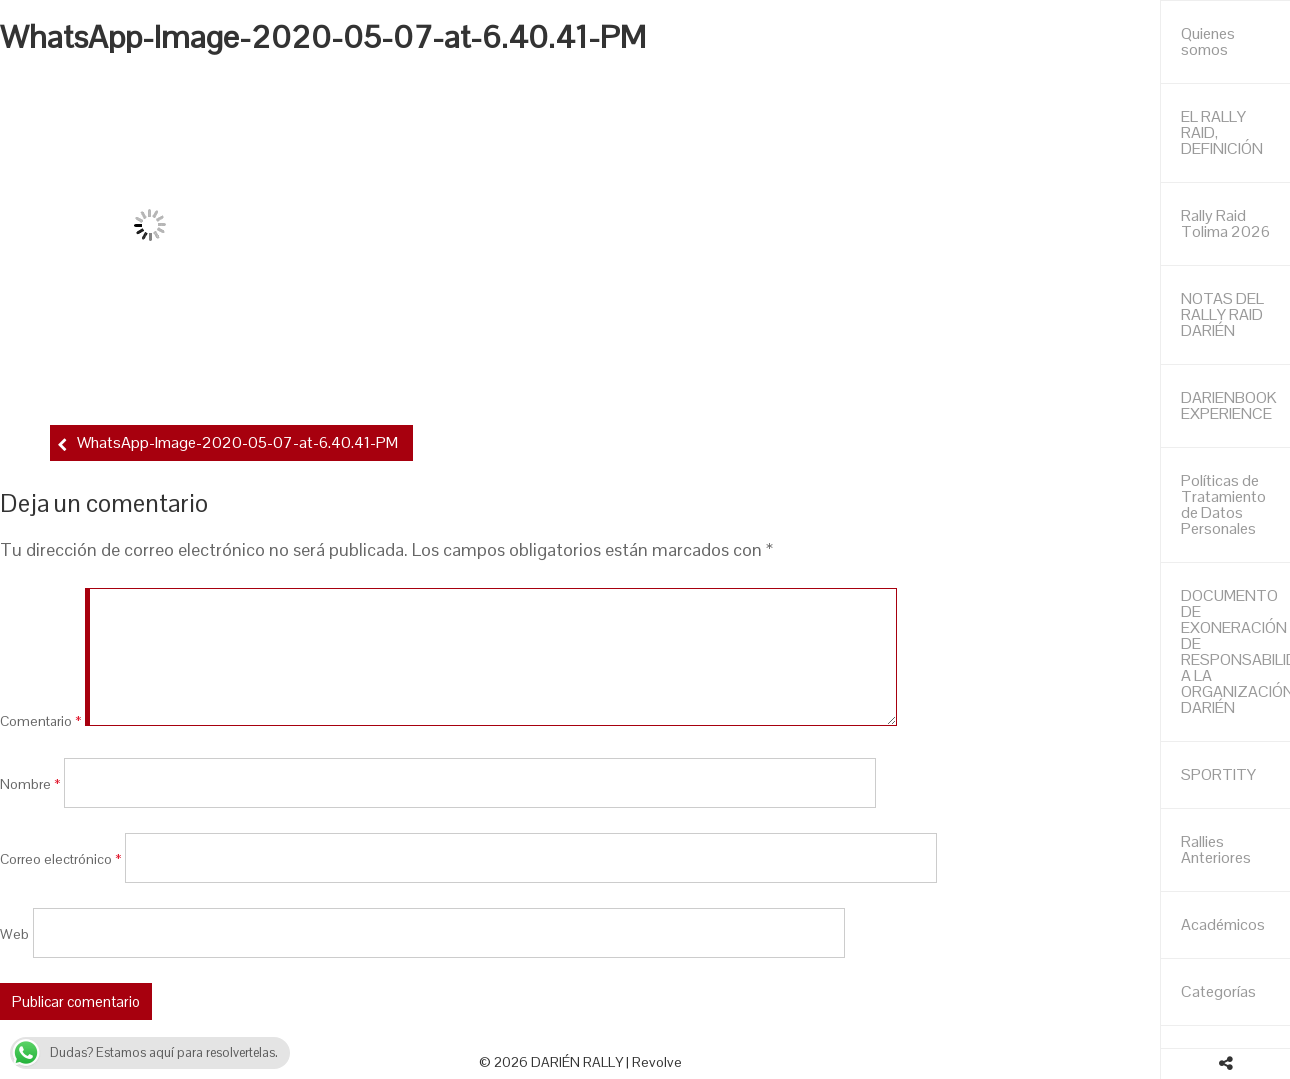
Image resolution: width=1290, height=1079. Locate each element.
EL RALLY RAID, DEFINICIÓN (1222, 132)
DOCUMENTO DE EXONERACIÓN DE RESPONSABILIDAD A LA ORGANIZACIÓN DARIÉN (1235, 651)
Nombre (30, 783)
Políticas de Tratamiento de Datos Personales (1223, 504)
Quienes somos (1208, 41)
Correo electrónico (60, 858)
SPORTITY (1218, 774)
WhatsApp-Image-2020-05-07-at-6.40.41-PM (237, 442)
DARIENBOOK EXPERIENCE (1229, 405)
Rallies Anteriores (1216, 849)
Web (14, 933)
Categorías (1218, 991)
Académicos (1223, 924)
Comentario (40, 721)
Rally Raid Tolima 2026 (1225, 223)
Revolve (657, 1062)
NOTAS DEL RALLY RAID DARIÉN (1222, 314)
